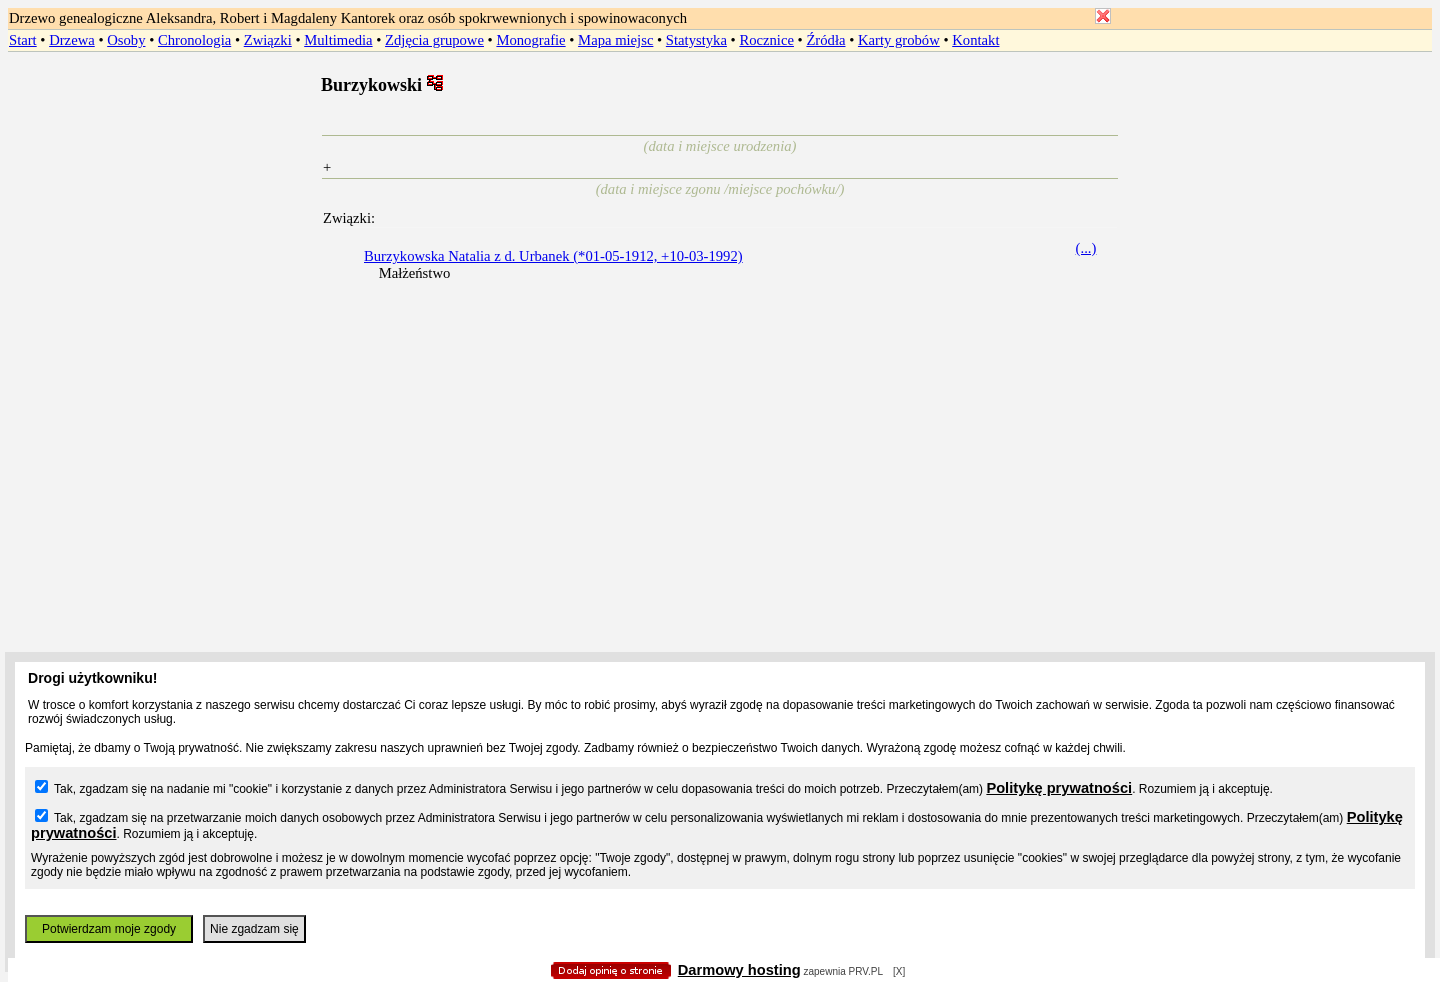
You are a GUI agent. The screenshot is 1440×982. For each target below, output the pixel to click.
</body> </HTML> (720, 100)
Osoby (126, 40)
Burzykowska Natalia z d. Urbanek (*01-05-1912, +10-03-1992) (553, 256)
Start (23, 40)
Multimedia (338, 40)
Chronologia (194, 40)
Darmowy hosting (739, 970)
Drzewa (72, 40)
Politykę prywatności (1059, 788)
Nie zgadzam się (254, 929)
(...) (1086, 248)
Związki (268, 40)
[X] (899, 971)
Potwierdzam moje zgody (109, 929)
